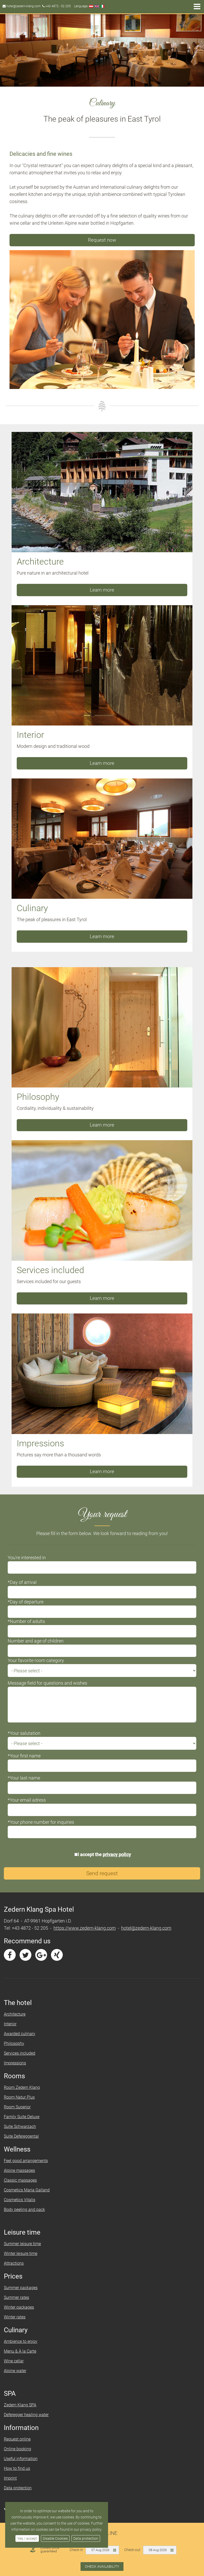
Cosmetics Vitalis (19, 2204)
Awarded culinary (19, 2038)
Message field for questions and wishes (47, 1687)
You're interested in (27, 1562)
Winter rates (14, 2321)
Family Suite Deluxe (21, 2121)
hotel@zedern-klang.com (23, 6)
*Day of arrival (22, 1586)
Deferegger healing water (26, 2419)
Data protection (85, 2538)
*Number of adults (26, 1625)
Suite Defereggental (21, 2140)
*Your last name (24, 1782)
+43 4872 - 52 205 (58, 6)
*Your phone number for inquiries (41, 1826)
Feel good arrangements (26, 2165)
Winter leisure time (20, 2257)
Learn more (102, 593)
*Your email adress (27, 1804)
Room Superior (17, 2111)
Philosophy (14, 2047)
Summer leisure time (22, 2248)
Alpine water (15, 2375)
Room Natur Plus (19, 2101)
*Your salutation (24, 1737)
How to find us (17, 2472)
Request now (102, 243)
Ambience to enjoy (20, 2345)
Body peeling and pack (24, 2213)
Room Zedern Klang (22, 2091)
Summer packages (21, 2292)
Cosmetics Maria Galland (27, 2194)
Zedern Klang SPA (20, 2409)
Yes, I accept (27, 2538)
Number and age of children (36, 1645)
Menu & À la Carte (20, 2355)
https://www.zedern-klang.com (85, 1932)
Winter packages (19, 2311)
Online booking (17, 2453)
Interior (10, 2028)
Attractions (14, 2267)
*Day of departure (25, 1606)
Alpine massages (19, 2174)
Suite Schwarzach (20, 2130)
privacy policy (117, 1859)
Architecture (14, 2018)
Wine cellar (14, 2365)
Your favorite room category (36, 1664)
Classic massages (20, 2184)
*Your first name (24, 1760)
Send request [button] (102, 1878)
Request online (17, 2443)
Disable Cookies (55, 2538)
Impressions (15, 2067)
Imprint (10, 2482)
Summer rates (16, 2301)
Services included (19, 2057)
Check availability (102, 2566)
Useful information (21, 2463)
